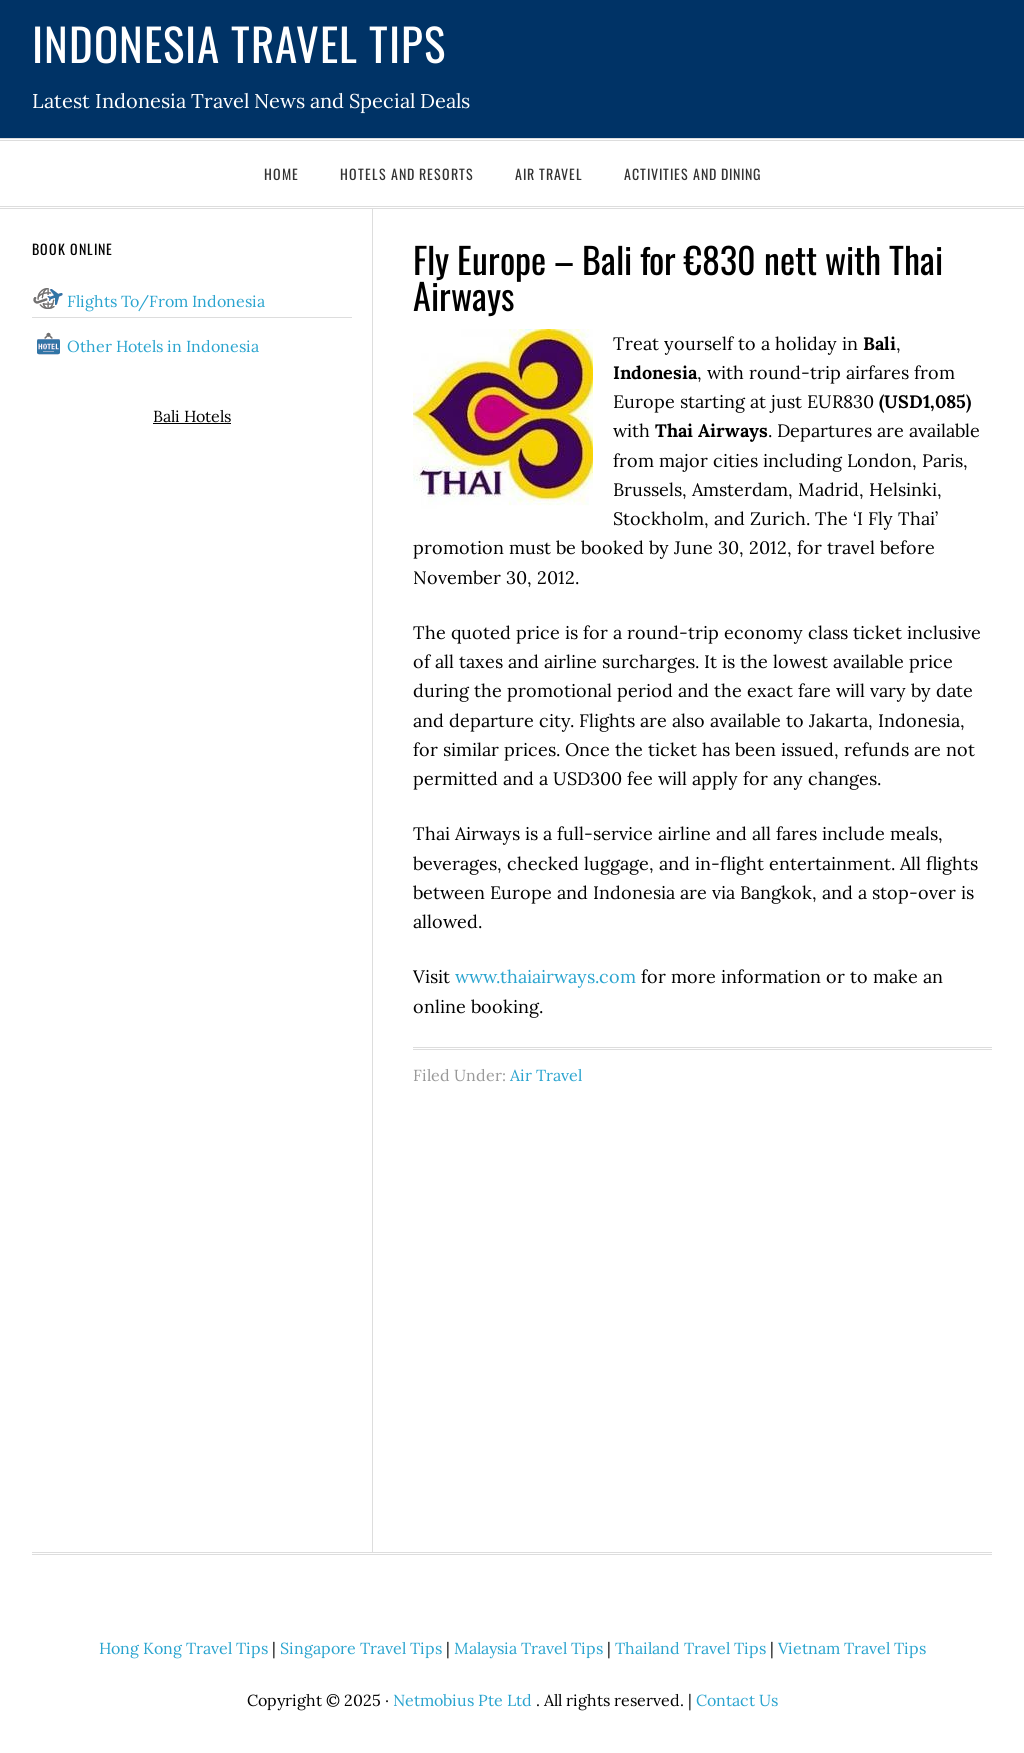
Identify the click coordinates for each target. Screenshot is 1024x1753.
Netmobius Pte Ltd (462, 1700)
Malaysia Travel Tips (528, 1648)
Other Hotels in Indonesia (163, 346)
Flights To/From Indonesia (166, 301)
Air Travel (546, 1075)
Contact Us (737, 1700)
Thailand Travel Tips (690, 1648)
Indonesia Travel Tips (239, 42)
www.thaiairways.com (545, 976)
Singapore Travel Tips (361, 1648)
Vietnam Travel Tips (852, 1648)
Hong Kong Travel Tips (183, 1648)
